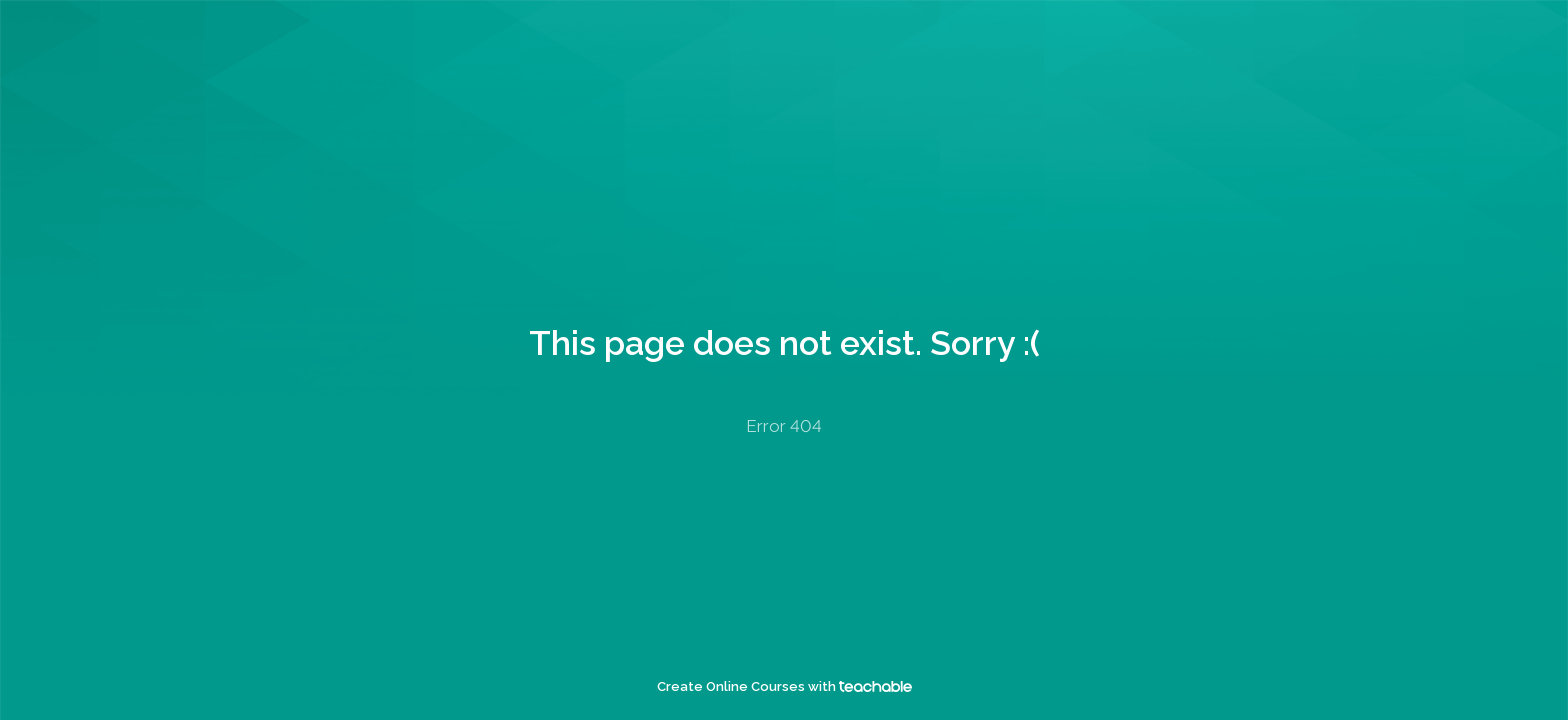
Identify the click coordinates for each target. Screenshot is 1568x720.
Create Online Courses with (784, 686)
